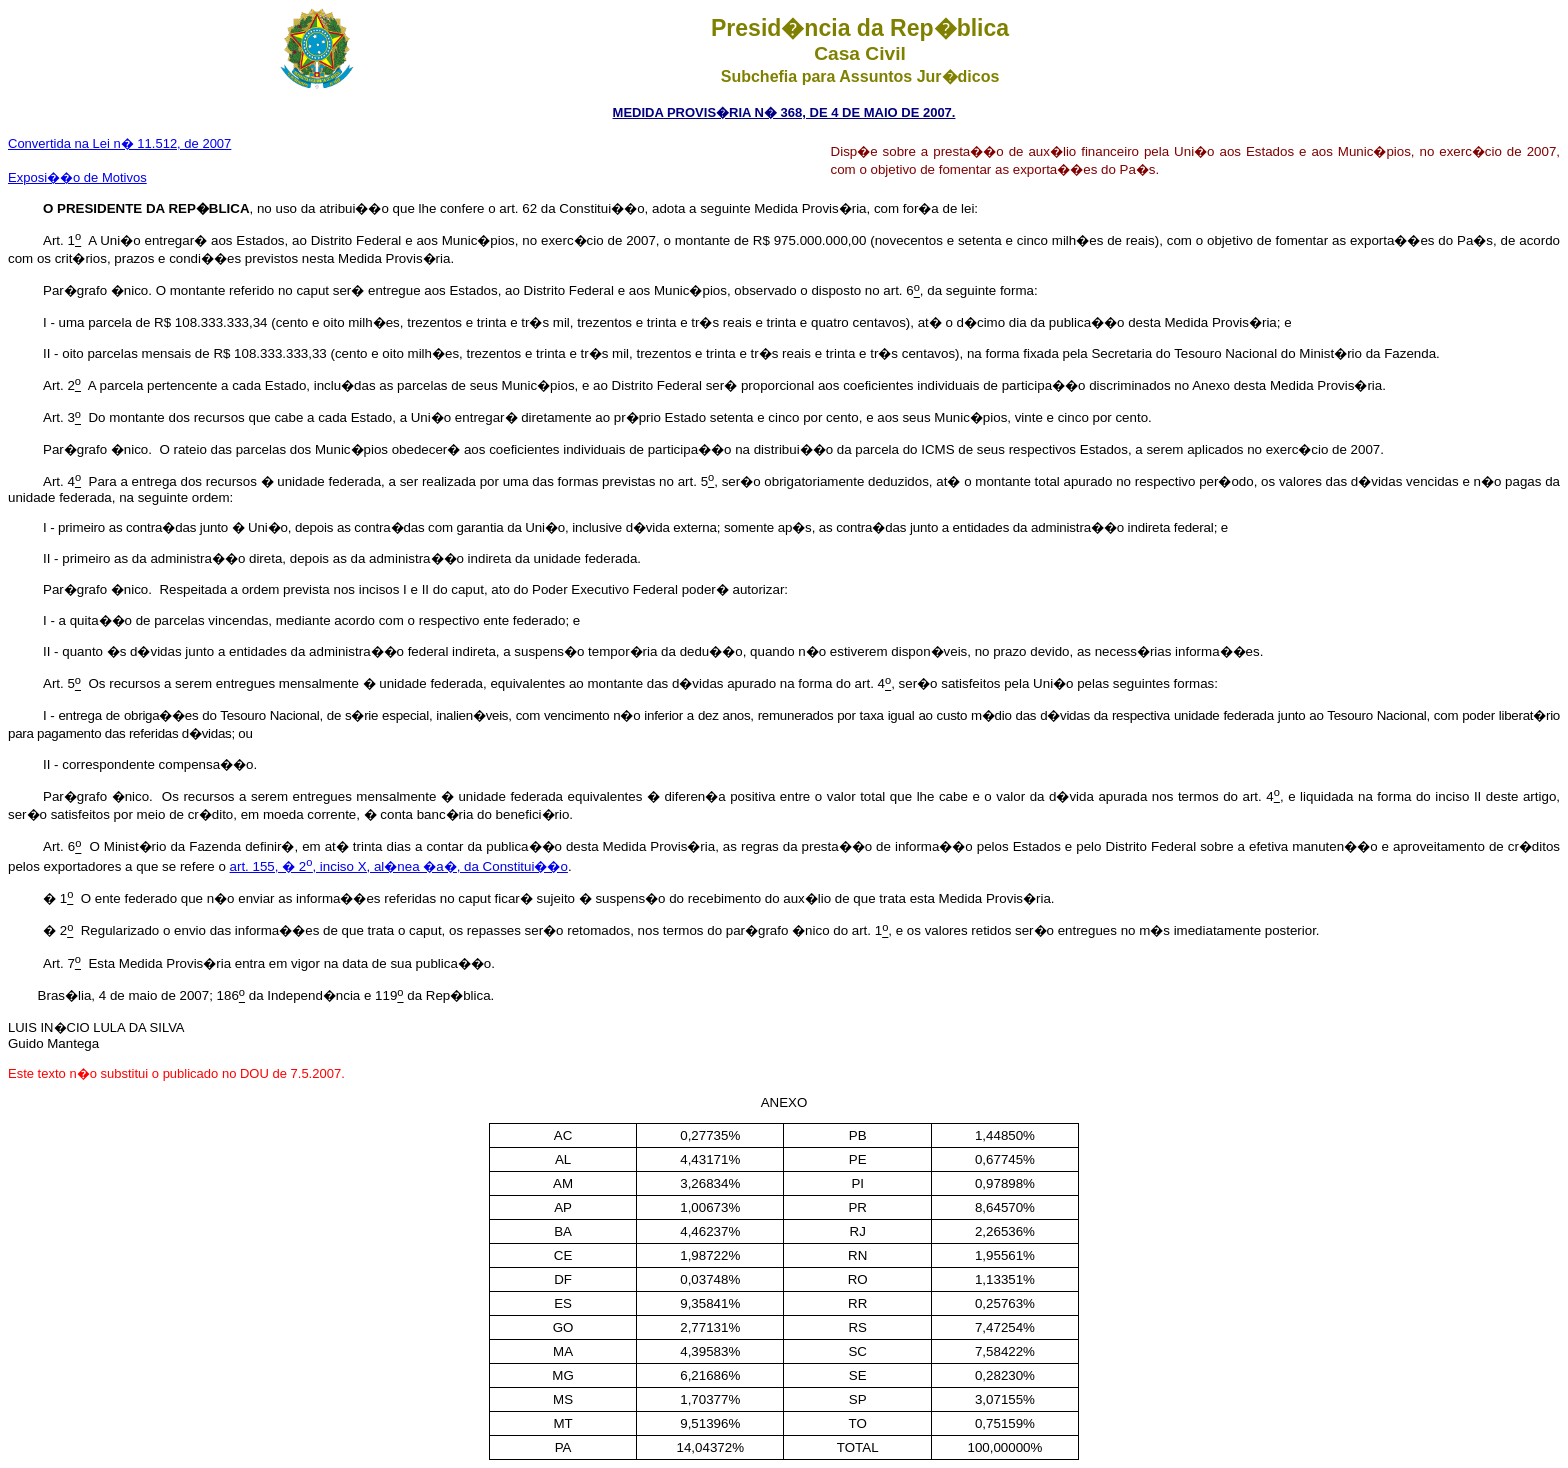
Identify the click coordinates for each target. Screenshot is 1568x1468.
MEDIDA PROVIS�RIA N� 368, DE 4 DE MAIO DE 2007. (784, 112)
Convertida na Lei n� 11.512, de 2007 (119, 143)
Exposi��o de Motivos (77, 177)
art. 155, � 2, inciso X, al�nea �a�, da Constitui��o (399, 866)
